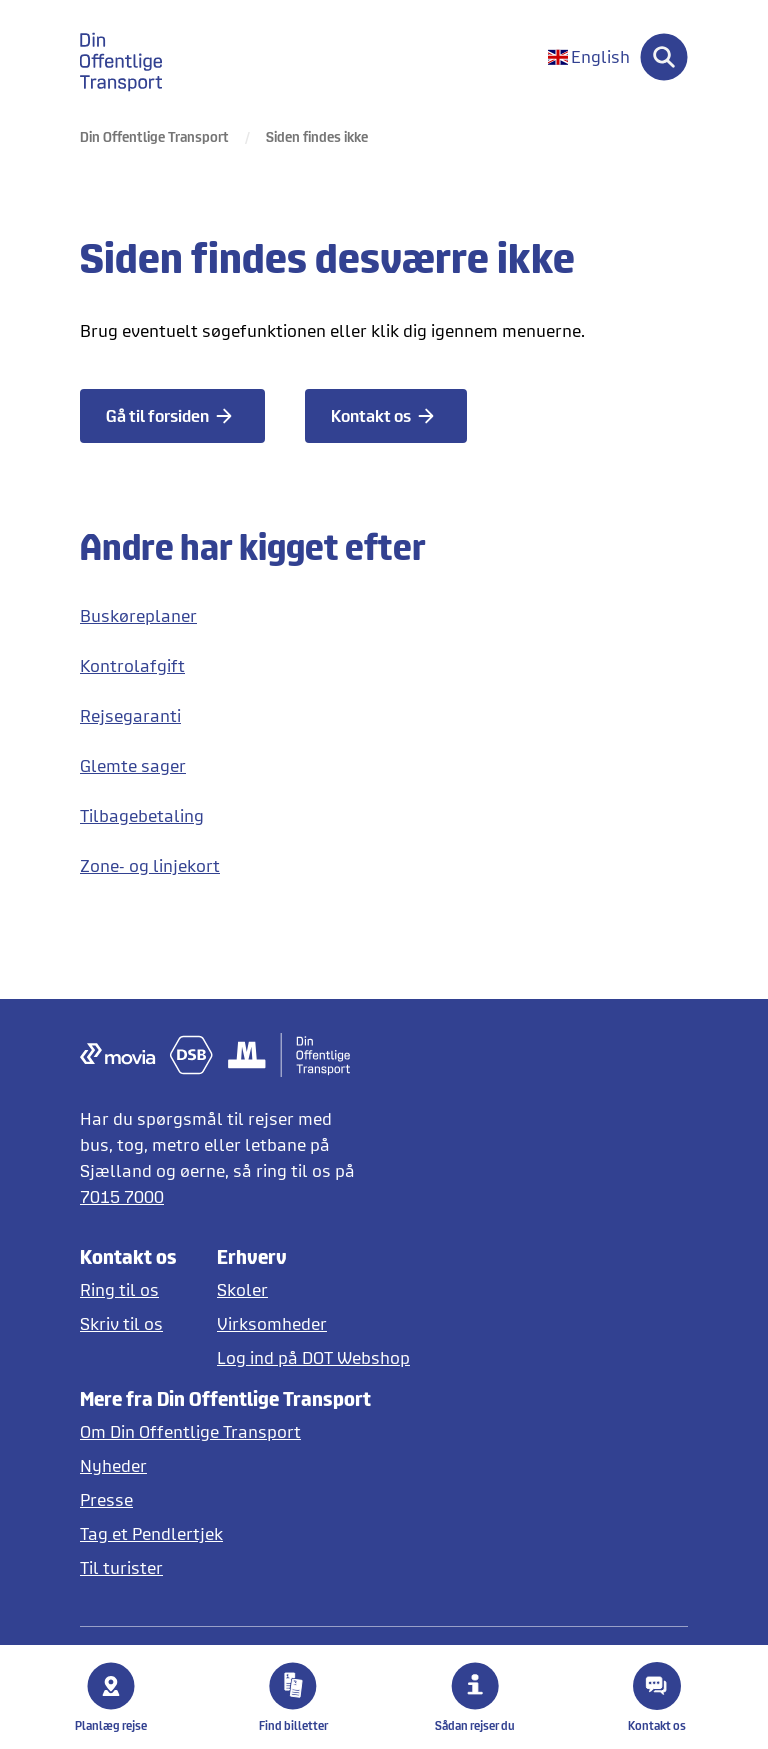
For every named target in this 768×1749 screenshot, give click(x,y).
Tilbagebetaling (142, 815)
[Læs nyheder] (225, 1465)
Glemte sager (133, 765)
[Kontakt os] (386, 416)
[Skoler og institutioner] (313, 1289)
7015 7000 (122, 1196)
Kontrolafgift (132, 665)
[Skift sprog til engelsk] (589, 57)
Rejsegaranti (130, 715)
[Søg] (664, 57)
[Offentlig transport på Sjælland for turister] (225, 1567)
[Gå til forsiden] (172, 416)
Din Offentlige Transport (154, 136)
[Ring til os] (128, 1289)
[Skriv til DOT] (128, 1323)
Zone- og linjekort (150, 865)
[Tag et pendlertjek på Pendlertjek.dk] (225, 1533)
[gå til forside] (133, 57)
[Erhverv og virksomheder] (313, 1323)
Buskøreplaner (138, 615)
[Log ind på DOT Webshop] (313, 1357)
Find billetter (293, 1697)
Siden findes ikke (317, 136)
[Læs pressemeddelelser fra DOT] (225, 1499)
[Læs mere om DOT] (225, 1431)
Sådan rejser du (475, 1697)
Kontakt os (657, 1697)
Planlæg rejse (111, 1697)
